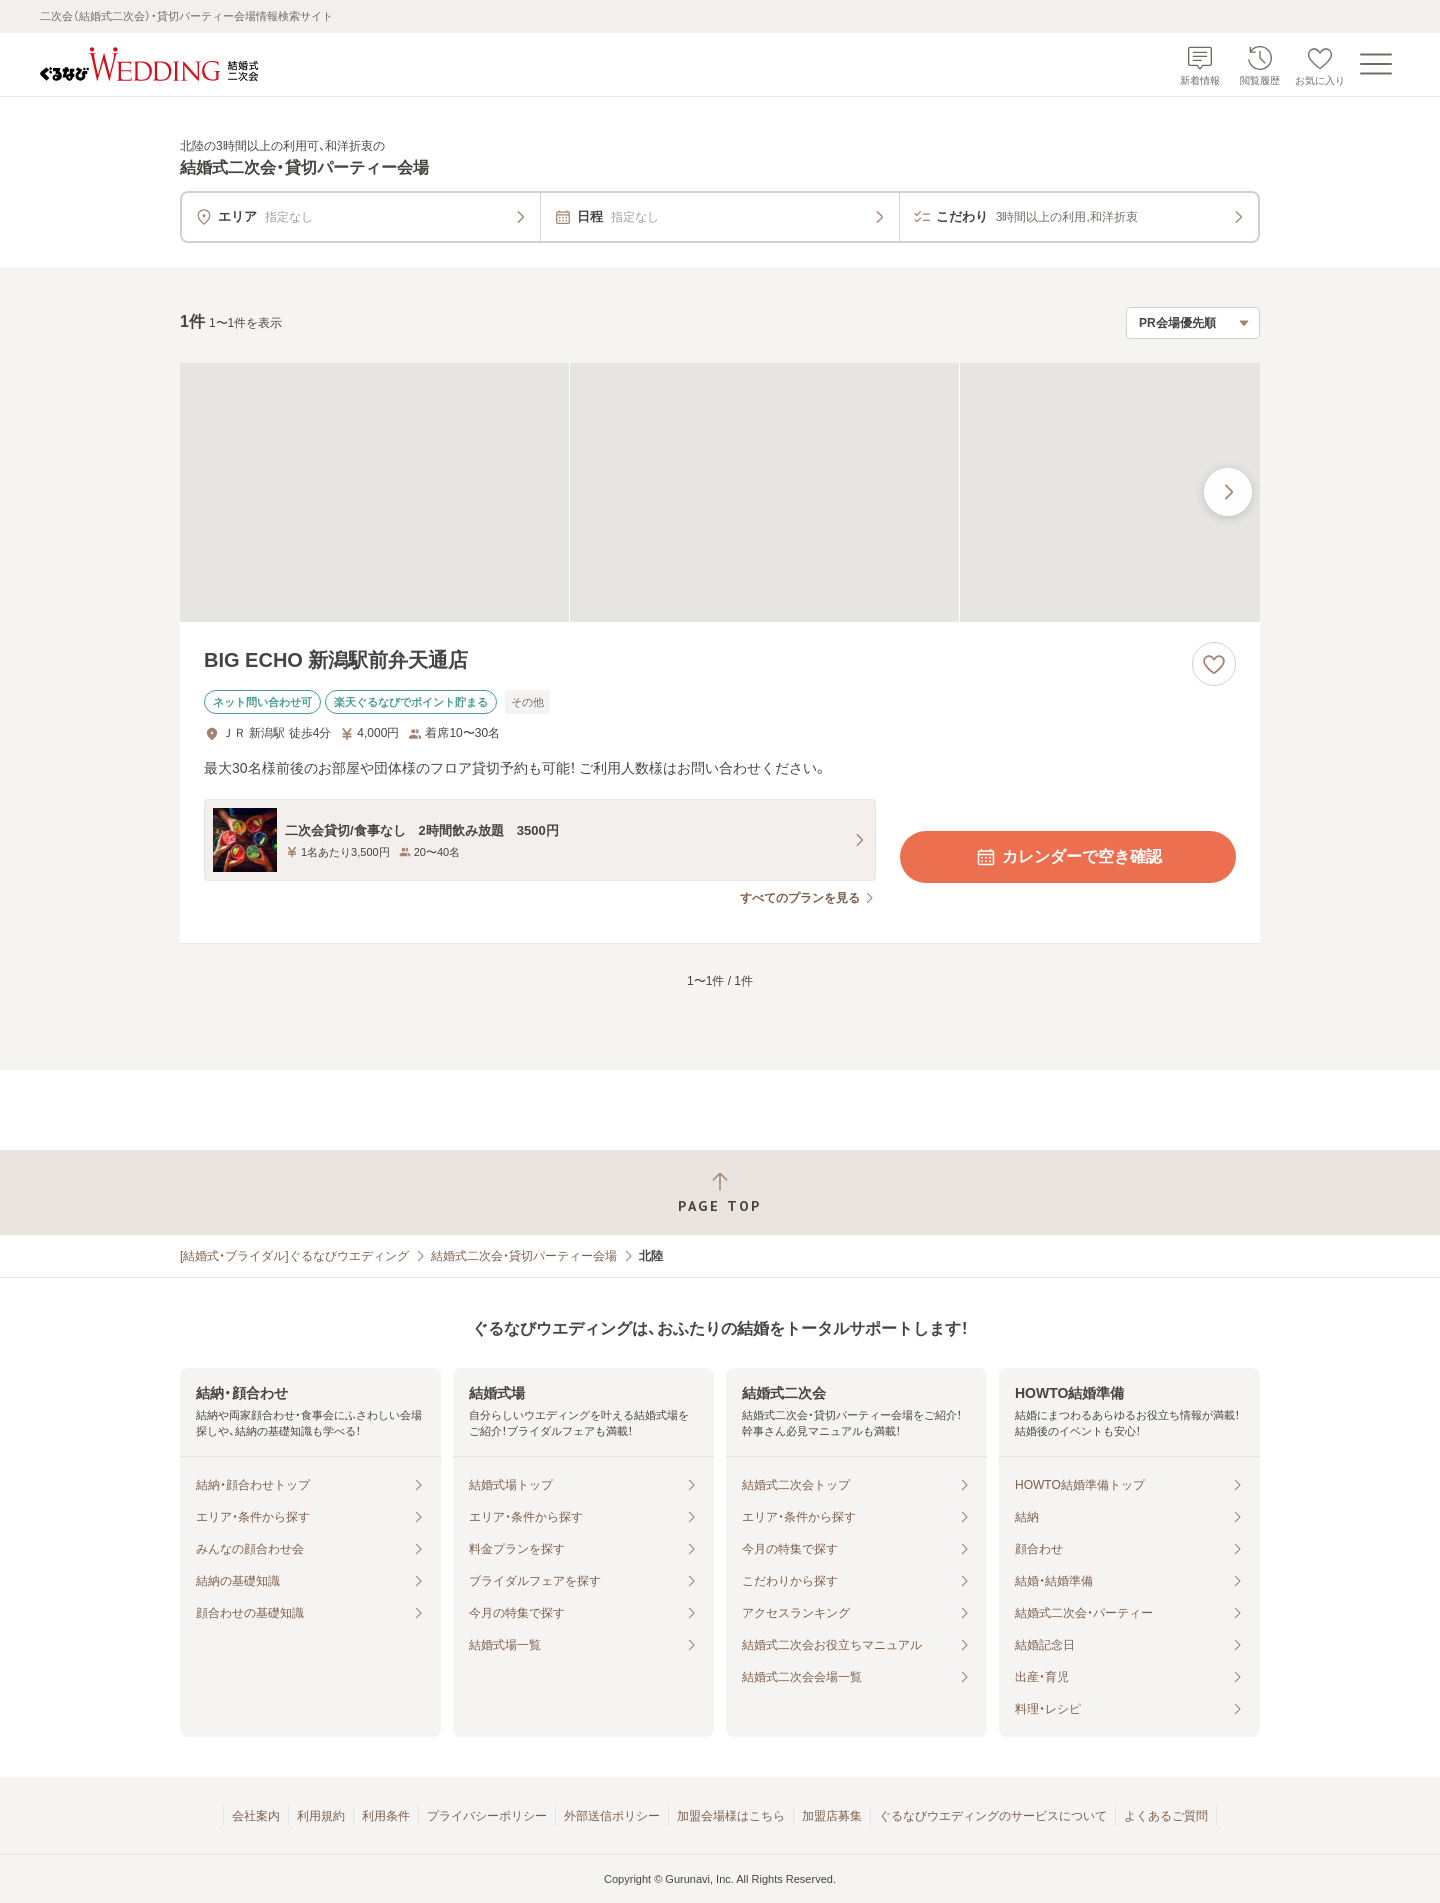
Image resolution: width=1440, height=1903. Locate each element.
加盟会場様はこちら (731, 1816)
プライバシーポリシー (487, 1816)
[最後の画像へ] (1228, 492)
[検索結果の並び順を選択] (1193, 323)
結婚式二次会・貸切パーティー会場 (524, 1256)
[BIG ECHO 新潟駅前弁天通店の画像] (720, 492)
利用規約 (321, 1816)
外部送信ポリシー (612, 1816)
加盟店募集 (832, 1816)
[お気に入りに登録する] (1214, 664)
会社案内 (256, 1816)
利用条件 (386, 1816)
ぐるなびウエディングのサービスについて (993, 1816)
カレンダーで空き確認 (1068, 857)
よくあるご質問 (1166, 1816)
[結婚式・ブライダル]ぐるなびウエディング (294, 1256)
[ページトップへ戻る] (720, 1192)
